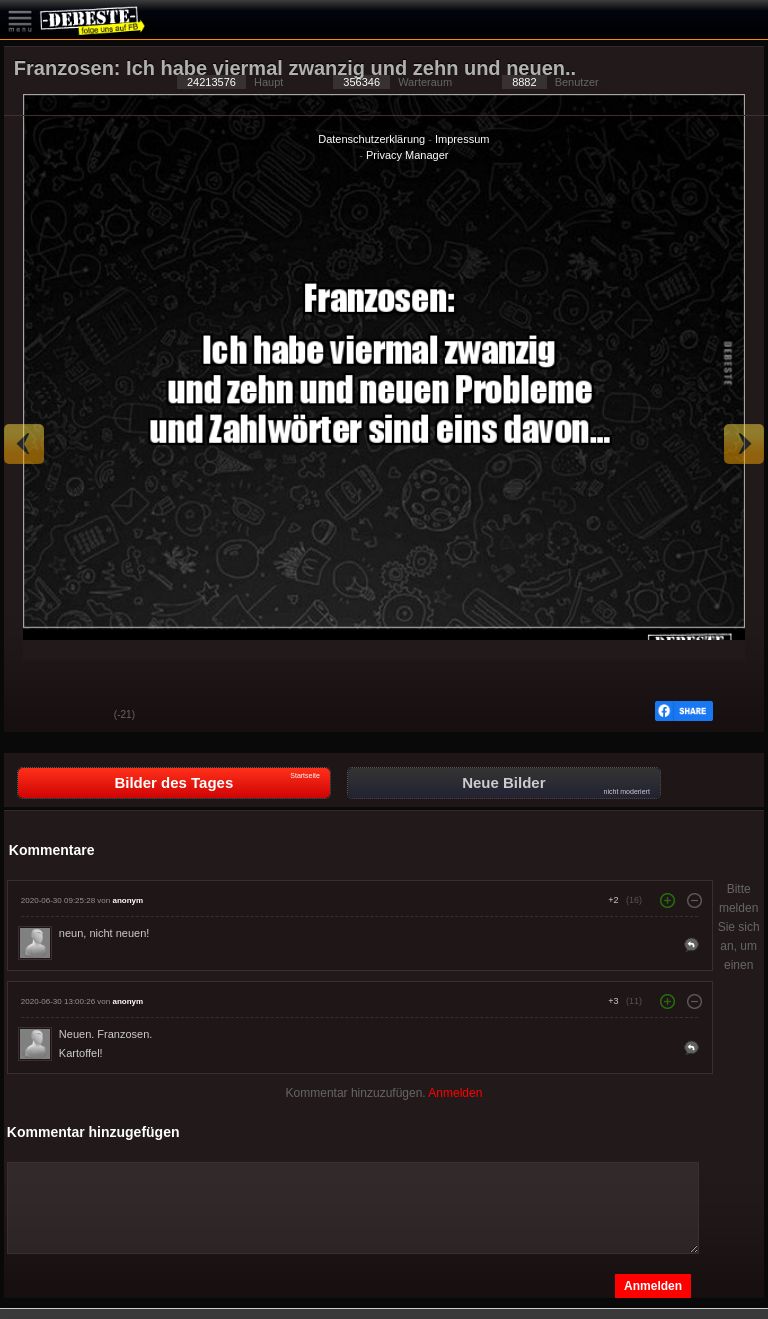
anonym (127, 900)
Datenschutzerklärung (371, 139)
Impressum (462, 139)
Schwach (84, 716)
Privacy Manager (407, 155)
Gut (34, 716)
